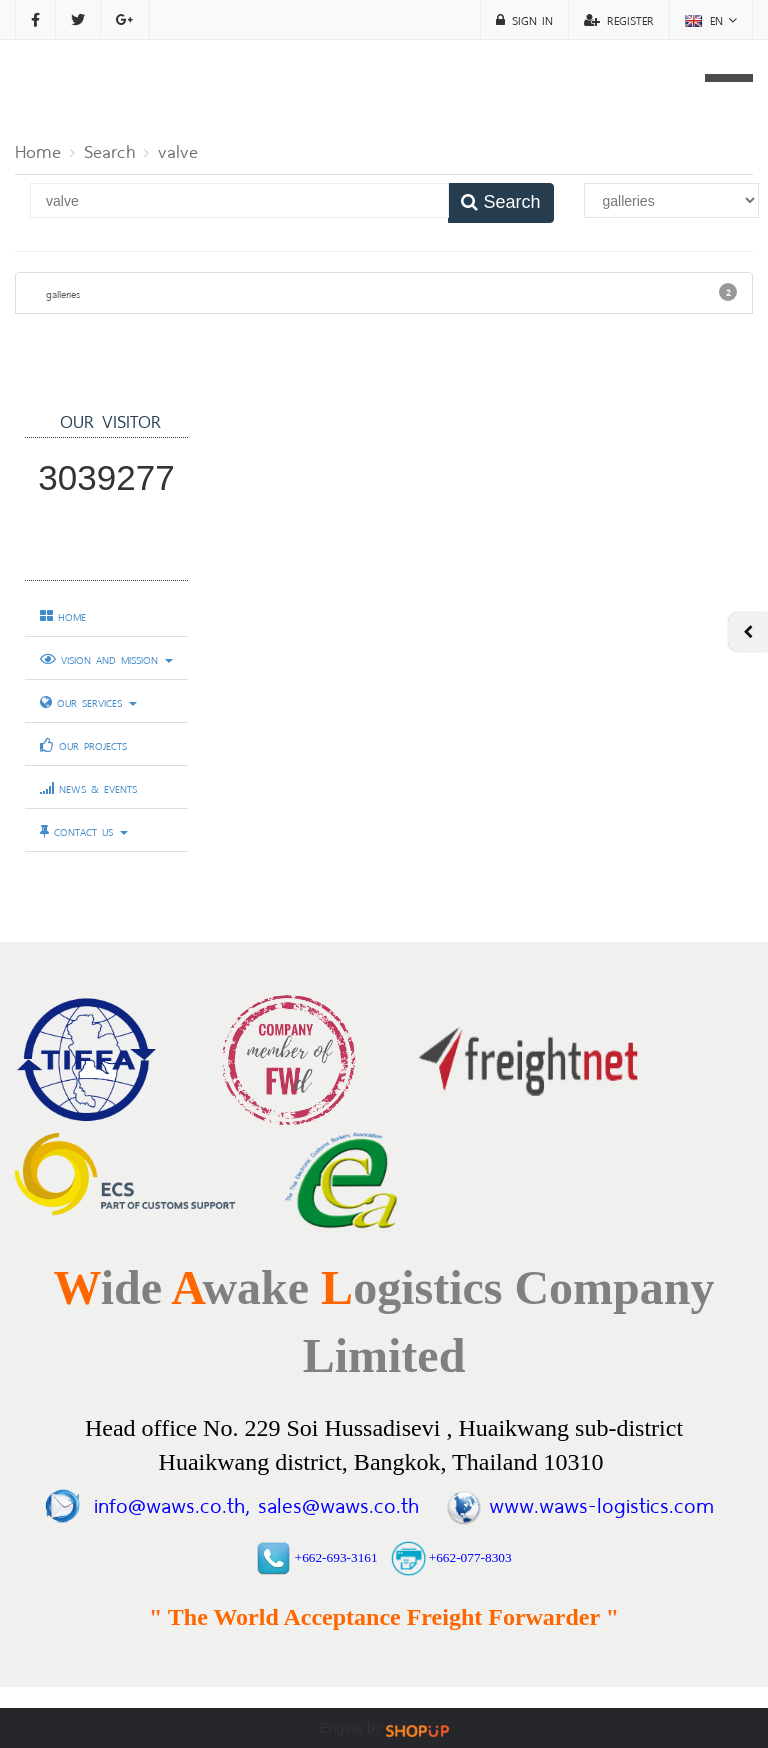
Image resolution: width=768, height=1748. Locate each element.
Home (38, 149)
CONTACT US (84, 831)
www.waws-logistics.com (601, 1502)
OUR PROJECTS (83, 745)
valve (178, 149)
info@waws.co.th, (171, 1502)
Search (109, 149)
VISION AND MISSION (106, 659)
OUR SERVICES (88, 702)
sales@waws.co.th (334, 1502)
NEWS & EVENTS (88, 788)
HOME (63, 616)
